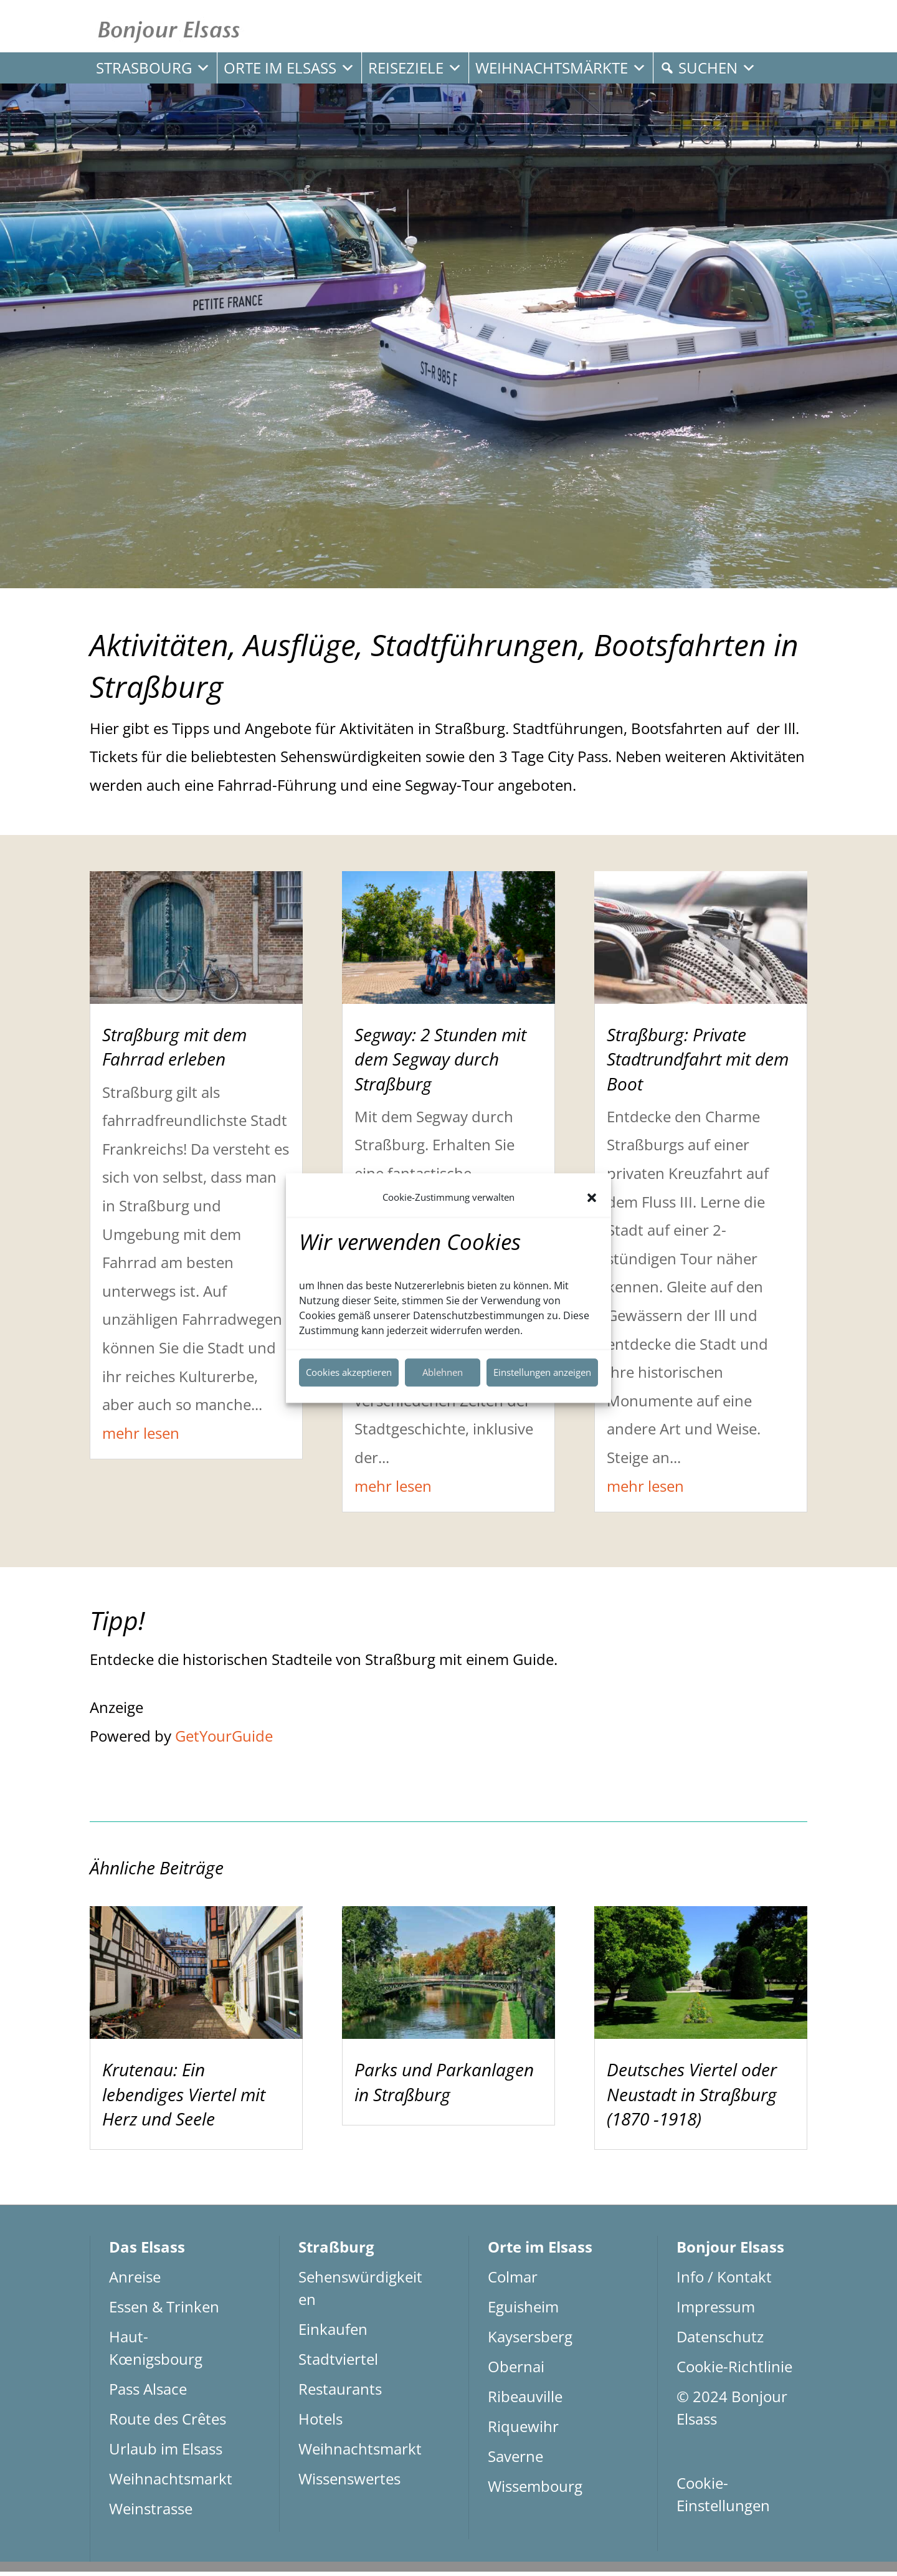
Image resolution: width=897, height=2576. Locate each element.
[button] (592, 1197)
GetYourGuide (224, 1740)
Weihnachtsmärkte (561, 67)
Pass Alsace (148, 2393)
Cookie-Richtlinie (734, 2370)
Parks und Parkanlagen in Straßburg (444, 2087)
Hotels (320, 2423)
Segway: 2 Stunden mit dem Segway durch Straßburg (440, 1064)
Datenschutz (720, 2340)
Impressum (715, 2311)
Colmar (513, 2281)
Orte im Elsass (289, 67)
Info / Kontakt (724, 2281)
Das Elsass (147, 2251)
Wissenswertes (349, 2483)
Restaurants (340, 2393)
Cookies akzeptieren (349, 1372)
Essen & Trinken (164, 2311)
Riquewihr (523, 2430)
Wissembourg (535, 2490)
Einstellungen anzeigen (542, 1372)
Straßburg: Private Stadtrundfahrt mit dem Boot (698, 1064)
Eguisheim (523, 2311)
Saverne (515, 2460)
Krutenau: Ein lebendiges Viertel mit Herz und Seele (183, 2099)
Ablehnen (442, 1372)
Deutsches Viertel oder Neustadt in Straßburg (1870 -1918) (692, 2099)
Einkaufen (333, 2333)
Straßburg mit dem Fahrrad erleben (174, 1052)
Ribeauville (525, 2400)
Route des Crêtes (167, 2423)
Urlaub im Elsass (165, 2453)
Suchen (717, 67)
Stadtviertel (338, 2363)
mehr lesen (140, 1437)
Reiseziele (415, 67)
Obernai (516, 2370)
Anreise (135, 2281)
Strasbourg (153, 67)
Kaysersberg (530, 2340)
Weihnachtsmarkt (170, 2483)
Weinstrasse (150, 2512)
